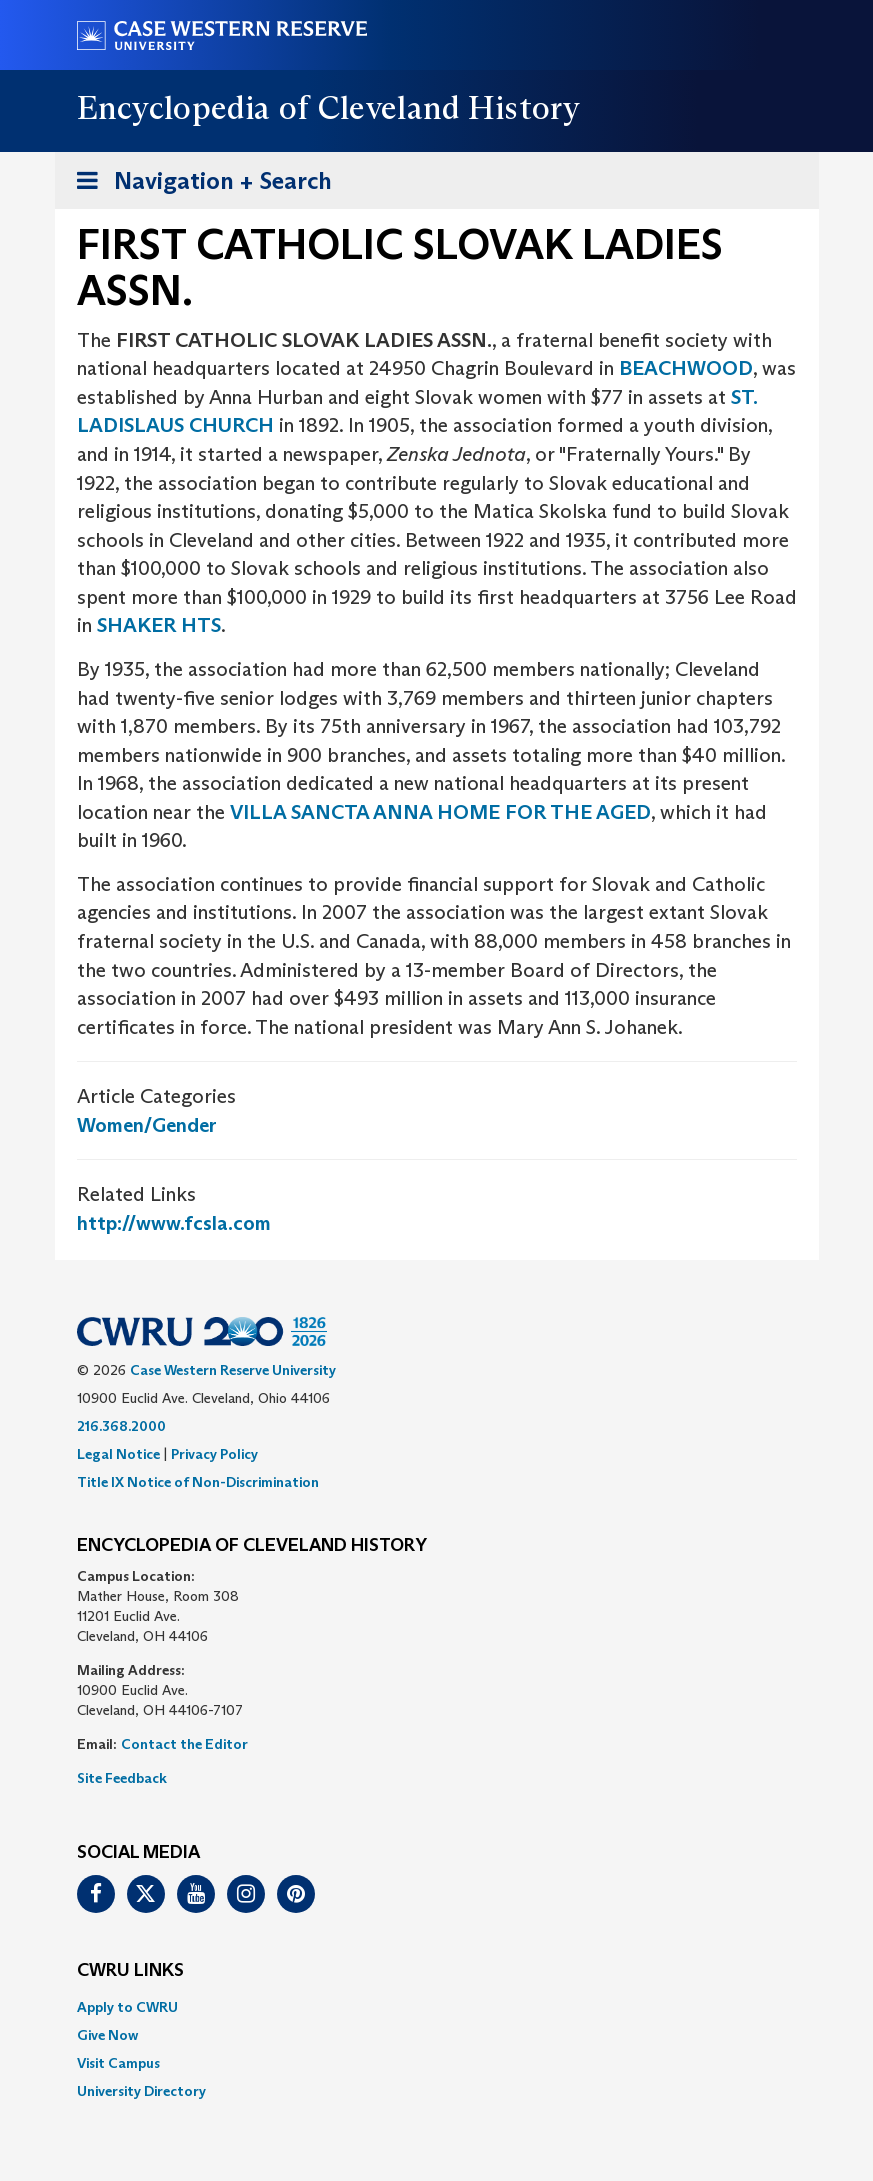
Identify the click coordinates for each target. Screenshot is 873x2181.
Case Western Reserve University (233, 1370)
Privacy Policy (214, 1454)
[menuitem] (437, 2007)
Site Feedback (122, 1778)
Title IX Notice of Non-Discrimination (198, 1482)
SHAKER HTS (159, 625)
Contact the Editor (184, 1744)
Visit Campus (118, 2063)
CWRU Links (130, 1971)
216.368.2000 (121, 1426)
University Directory (141, 2091)
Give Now (107, 2035)
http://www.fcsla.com (174, 1223)
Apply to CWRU (127, 2007)
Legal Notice (118, 1454)
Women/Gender (147, 1125)
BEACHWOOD (686, 368)
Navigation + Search (198, 184)
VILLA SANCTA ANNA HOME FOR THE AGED (440, 812)
